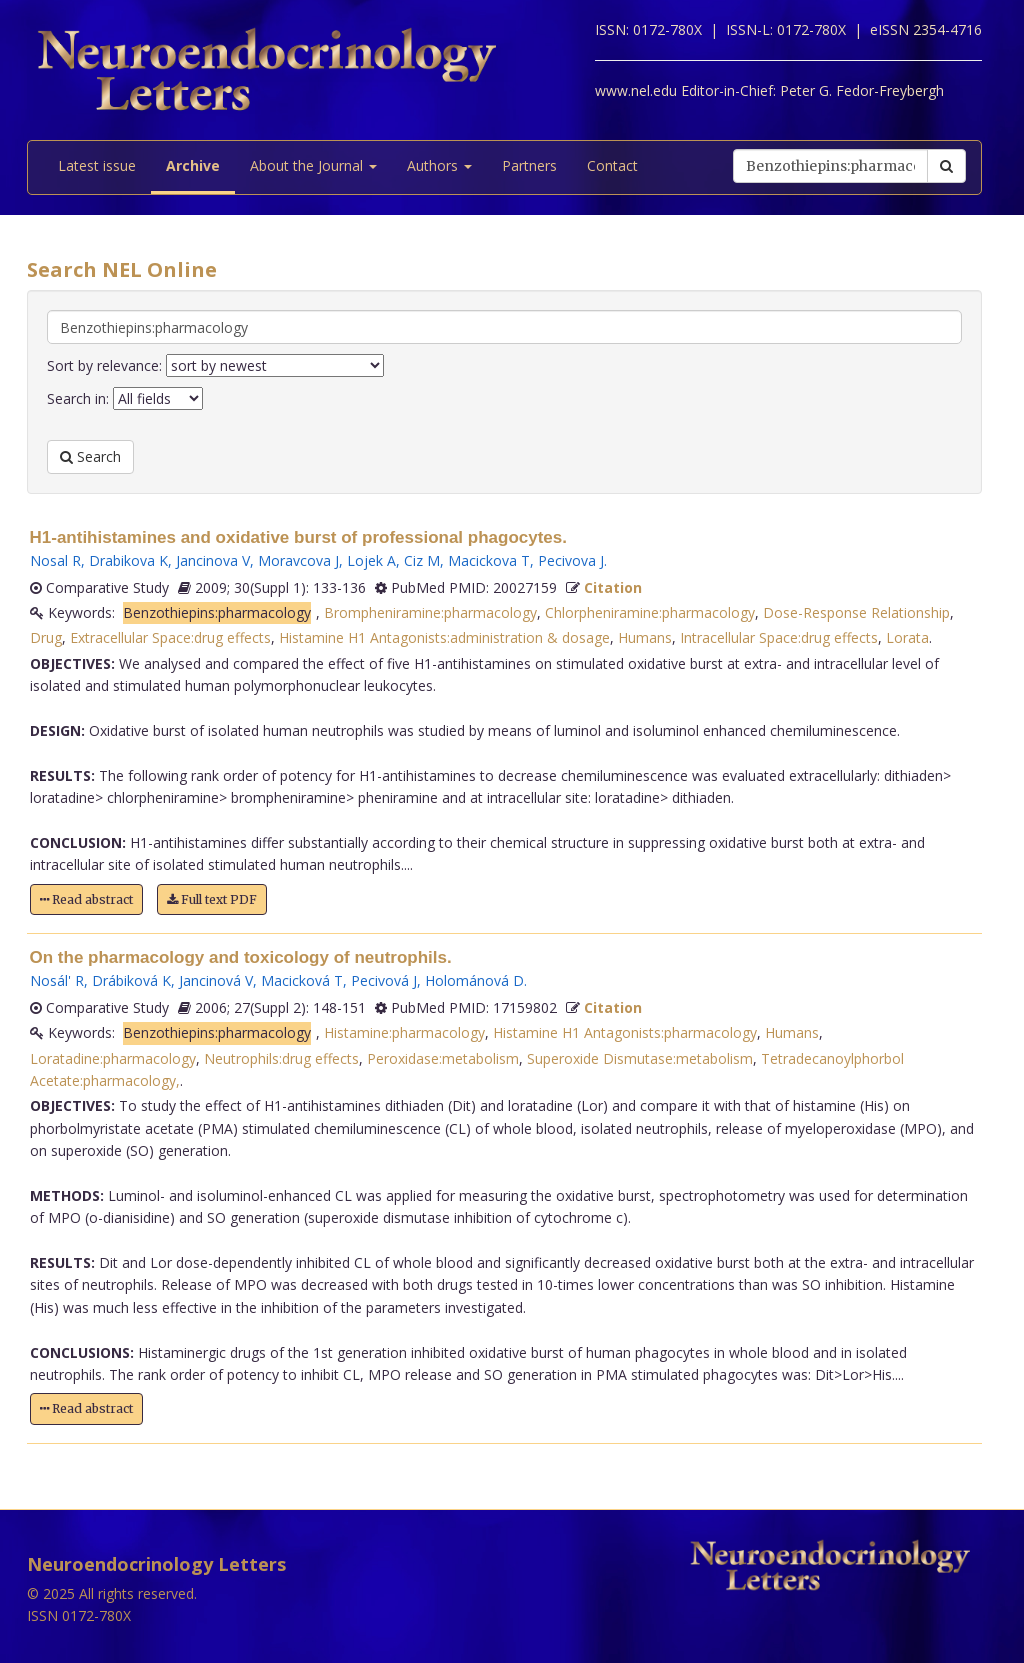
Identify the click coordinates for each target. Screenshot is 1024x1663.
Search (90, 456)
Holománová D (474, 980)
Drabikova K (128, 560)
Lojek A (371, 560)
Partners (529, 165)
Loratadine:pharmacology (113, 1058)
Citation (613, 587)
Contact (612, 165)
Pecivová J (384, 980)
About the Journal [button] (313, 165)
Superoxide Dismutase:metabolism (640, 1058)
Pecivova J (571, 560)
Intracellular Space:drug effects (779, 637)
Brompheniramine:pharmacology (430, 612)
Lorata (907, 637)
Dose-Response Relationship (856, 612)
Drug (46, 637)
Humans (645, 637)
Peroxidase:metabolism (443, 1058)
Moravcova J (298, 560)
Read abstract (86, 899)
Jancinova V (213, 560)
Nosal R (55, 560)
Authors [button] (439, 165)
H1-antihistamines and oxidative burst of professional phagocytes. (299, 537)
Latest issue (97, 165)
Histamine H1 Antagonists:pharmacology (625, 1032)
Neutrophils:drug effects (281, 1058)
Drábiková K (131, 980)
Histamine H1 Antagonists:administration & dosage (444, 637)
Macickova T (489, 560)
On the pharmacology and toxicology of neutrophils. (241, 957)
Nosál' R (57, 980)
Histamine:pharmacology (404, 1032)
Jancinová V (216, 980)
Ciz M (422, 560)
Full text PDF (212, 899)
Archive (193, 165)
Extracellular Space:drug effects (170, 637)
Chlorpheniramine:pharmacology (650, 612)
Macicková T (302, 980)
